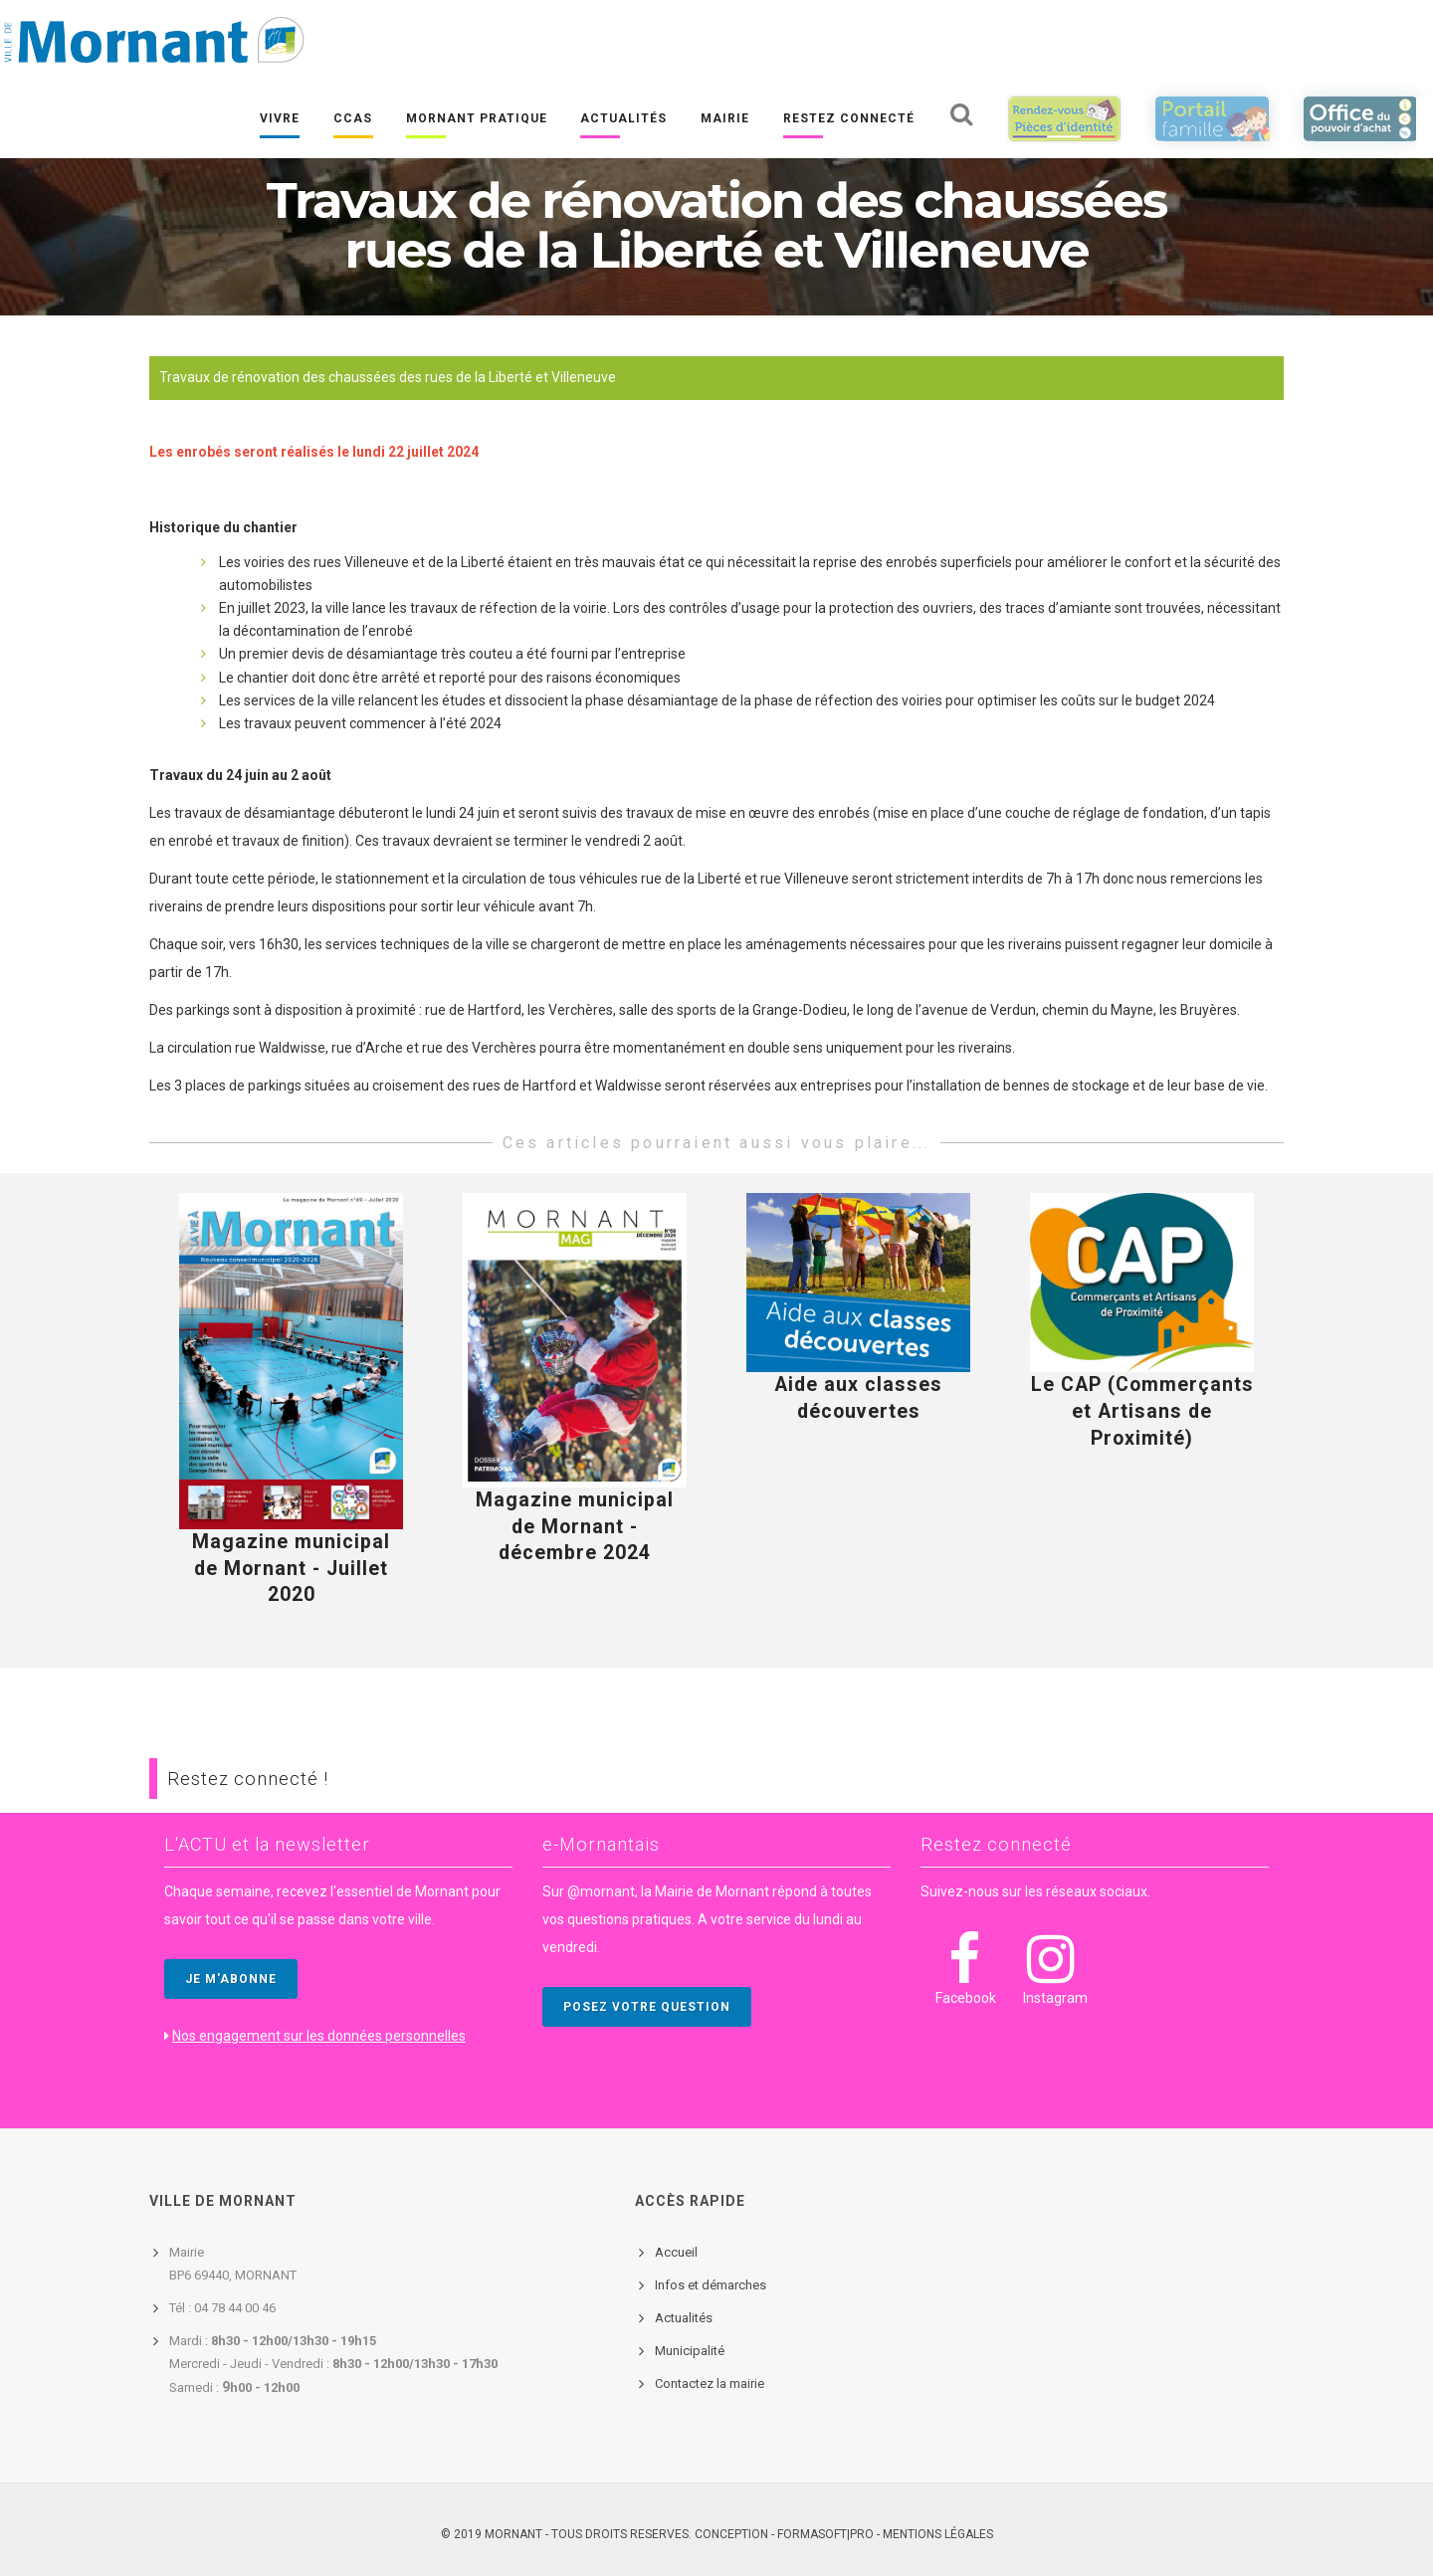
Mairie (725, 120)
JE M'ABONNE (231, 1979)
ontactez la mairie (713, 2383)
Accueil (676, 2252)
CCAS (351, 120)
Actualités (623, 120)
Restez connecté (848, 120)
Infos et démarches (710, 2285)
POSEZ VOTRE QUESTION (646, 2007)
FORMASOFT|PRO (825, 2534)
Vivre (279, 120)
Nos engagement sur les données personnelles (319, 2036)
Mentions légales (938, 2534)
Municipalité (689, 2350)
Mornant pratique (475, 120)
